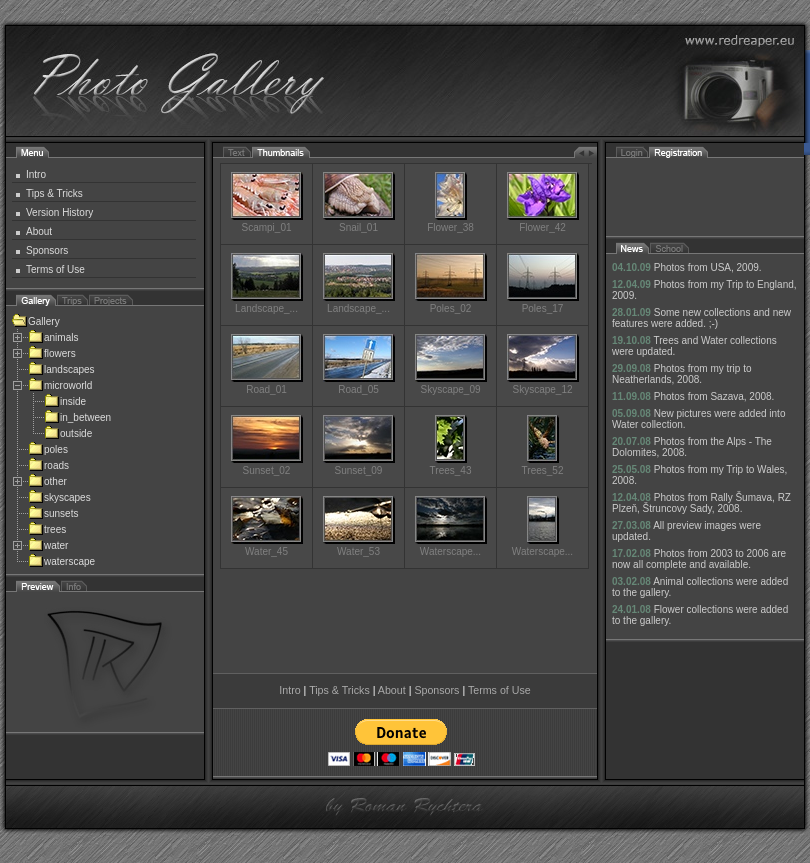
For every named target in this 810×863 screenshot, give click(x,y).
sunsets (53, 513)
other (47, 481)
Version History (59, 212)
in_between (77, 417)
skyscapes (59, 497)
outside (68, 433)
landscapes (61, 369)
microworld (60, 385)
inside (65, 401)
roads (48, 465)
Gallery (36, 321)
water (48, 545)
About (39, 231)
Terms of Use (55, 269)
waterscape (61, 561)
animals (53, 337)
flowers (52, 353)
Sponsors (47, 250)
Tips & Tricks (54, 193)
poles (48, 449)
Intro (36, 174)
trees (47, 529)
